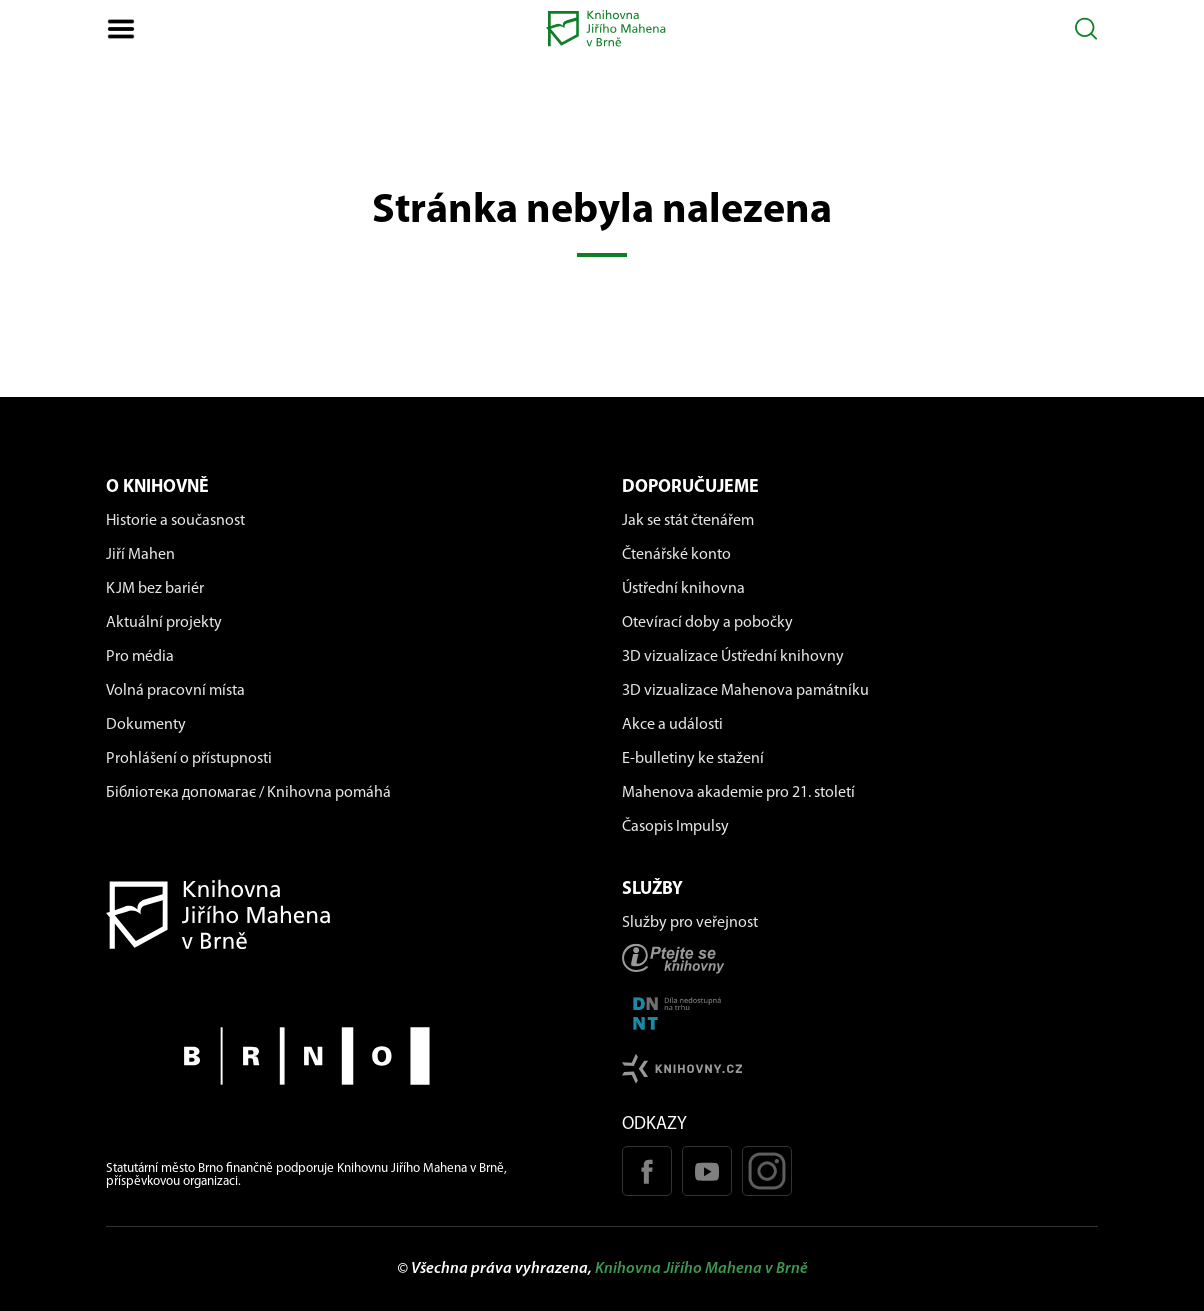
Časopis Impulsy (675, 827)
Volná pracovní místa (175, 691)
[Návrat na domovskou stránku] (344, 914)
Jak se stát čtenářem (688, 521)
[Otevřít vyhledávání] (1086, 28)
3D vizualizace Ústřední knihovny (733, 657)
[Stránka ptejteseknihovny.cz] (860, 958)
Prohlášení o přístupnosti (189, 759)
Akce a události (672, 725)
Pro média (140, 657)
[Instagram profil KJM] (767, 1171)
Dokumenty (146, 725)
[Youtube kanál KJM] (707, 1171)
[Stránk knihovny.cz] (860, 1068)
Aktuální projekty (164, 623)
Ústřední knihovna (683, 589)
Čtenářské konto (676, 555)
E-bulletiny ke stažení (693, 759)
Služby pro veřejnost (690, 923)
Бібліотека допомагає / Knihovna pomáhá (248, 793)
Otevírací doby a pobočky (707, 623)
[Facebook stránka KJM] (647, 1171)
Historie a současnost (175, 521)
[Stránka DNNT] (860, 1013)
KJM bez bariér (155, 589)
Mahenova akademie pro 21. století (738, 793)
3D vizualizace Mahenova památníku (745, 691)
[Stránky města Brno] (344, 1056)
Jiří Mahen (140, 555)
